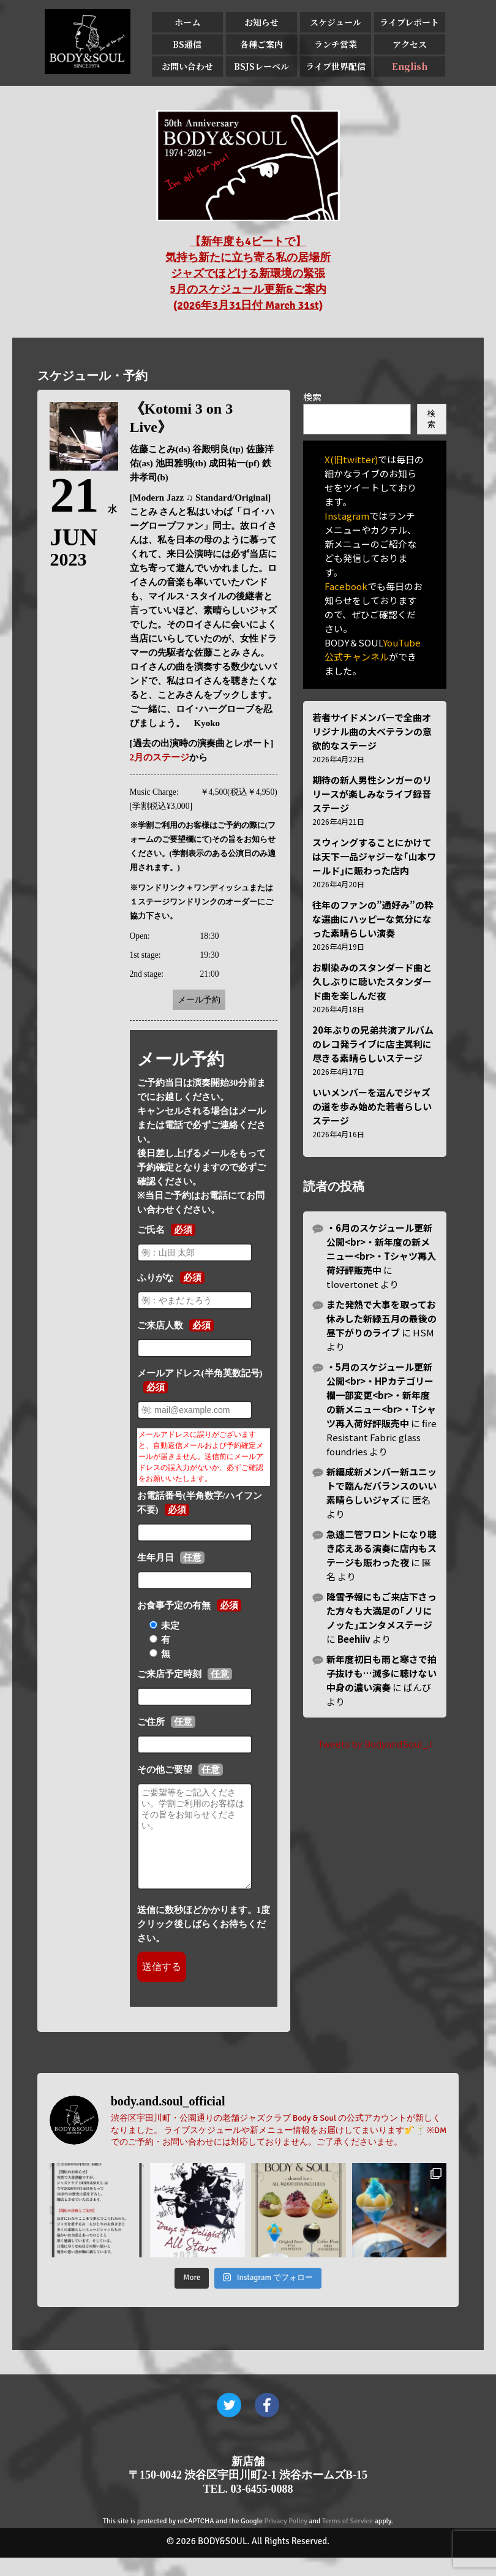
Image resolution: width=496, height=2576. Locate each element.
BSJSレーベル (261, 66)
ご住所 (151, 1722)
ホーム (187, 22)
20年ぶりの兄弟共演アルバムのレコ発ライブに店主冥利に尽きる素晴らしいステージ (373, 1043)
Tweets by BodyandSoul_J (374, 1743)
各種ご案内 (261, 44)
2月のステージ (160, 757)
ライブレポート (409, 22)
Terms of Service (347, 2539)
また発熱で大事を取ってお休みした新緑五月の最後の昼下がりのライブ (381, 1318)
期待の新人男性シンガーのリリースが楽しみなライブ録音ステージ (372, 793)
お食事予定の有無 (174, 1605)
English (409, 66)
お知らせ (261, 22)
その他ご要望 (164, 1770)
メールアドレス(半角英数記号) (200, 1373)
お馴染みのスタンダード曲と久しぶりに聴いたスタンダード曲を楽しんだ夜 (372, 981)
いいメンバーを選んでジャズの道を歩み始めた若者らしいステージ (372, 1106)
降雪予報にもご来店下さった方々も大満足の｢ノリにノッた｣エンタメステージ (381, 1610)
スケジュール (335, 22)
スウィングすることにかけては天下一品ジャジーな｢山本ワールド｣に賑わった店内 (374, 856)
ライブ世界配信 (336, 66)
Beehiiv (353, 1638)
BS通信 (187, 44)
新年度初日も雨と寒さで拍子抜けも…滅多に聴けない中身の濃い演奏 (381, 1673)
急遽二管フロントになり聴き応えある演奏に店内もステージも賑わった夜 (381, 1548)
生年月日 (155, 1558)
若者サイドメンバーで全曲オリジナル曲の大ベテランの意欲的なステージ (372, 731)
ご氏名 (151, 1230)
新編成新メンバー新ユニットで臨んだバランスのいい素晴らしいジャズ (381, 1485)
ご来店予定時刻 (169, 1674)
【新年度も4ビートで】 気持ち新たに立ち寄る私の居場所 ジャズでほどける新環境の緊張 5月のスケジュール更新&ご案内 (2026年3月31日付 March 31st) (248, 273)
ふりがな (155, 1277)
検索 (312, 396)
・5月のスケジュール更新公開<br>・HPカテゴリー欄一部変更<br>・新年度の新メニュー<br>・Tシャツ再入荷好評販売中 (381, 1395)
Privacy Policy (286, 2539)
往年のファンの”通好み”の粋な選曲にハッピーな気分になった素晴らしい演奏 (373, 918)
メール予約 (199, 999)
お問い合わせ (187, 66)
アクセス (410, 44)
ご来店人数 (160, 1325)
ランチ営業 (335, 44)
